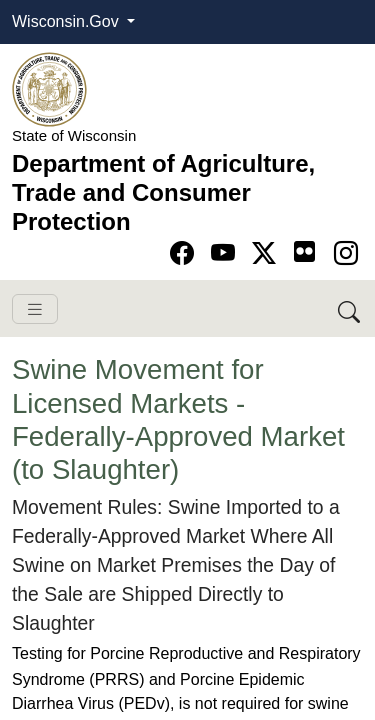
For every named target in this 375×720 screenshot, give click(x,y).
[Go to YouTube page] (226, 253)
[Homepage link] (49, 88)
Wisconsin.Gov (67, 21)
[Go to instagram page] (346, 253)
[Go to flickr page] (304, 251)
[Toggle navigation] (35, 309)
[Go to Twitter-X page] (267, 253)
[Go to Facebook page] (185, 253)
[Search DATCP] (350, 308)
